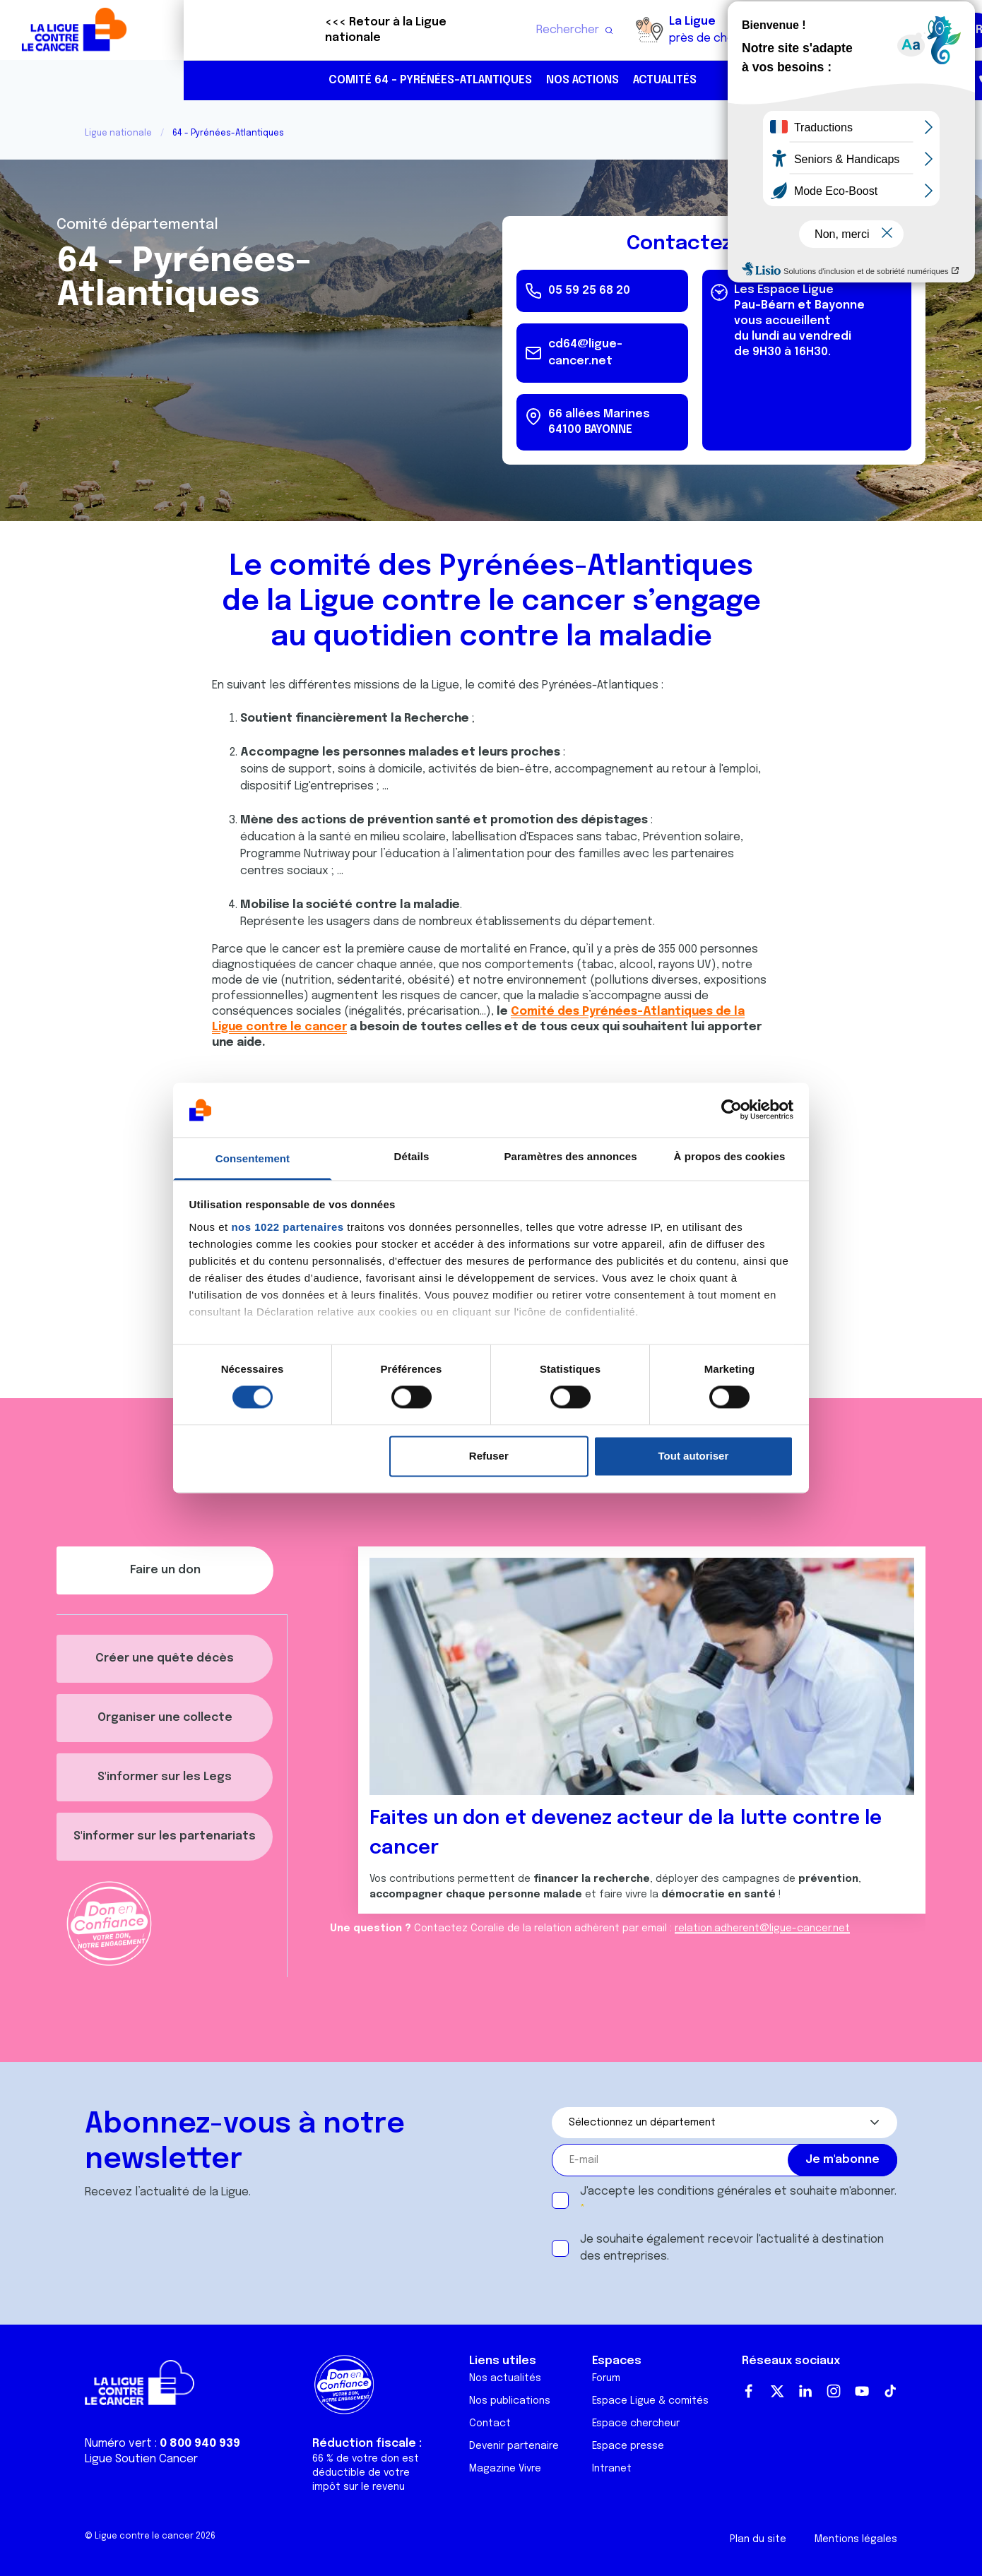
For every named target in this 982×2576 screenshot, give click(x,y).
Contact (490, 2423)
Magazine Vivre (505, 2469)
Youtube (862, 2391)
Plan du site (758, 2539)
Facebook (749, 2391)
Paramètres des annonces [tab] (570, 1156)
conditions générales (714, 2192)
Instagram (834, 2391)
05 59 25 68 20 (853, 80)
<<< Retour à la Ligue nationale (202, 30)
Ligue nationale (118, 133)
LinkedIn (805, 2391)
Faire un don (909, 30)
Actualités (481, 80)
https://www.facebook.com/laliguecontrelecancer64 (914, 81)
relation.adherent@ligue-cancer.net (762, 1928)
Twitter (777, 2391)
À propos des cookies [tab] (730, 1156)
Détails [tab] (412, 1156)
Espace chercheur (636, 2423)
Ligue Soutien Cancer (141, 2459)
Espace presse (628, 2446)
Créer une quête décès (164, 1658)
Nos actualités (505, 2378)
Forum (606, 2378)
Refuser (489, 1456)
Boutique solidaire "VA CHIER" (705, 30)
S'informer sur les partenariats (164, 1836)
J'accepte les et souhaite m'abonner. (738, 2192)
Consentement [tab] (252, 1158)
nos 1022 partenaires (287, 1227)
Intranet (612, 2469)
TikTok (890, 2391)
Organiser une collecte (164, 1718)
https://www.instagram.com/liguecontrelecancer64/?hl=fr (943, 81)
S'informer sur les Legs (164, 1777)
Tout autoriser (693, 1456)
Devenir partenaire (514, 2446)
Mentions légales (856, 2539)
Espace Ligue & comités (650, 2401)
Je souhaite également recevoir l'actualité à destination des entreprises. (732, 2248)
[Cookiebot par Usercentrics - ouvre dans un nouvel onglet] (731, 1110)
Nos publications (509, 2401)
